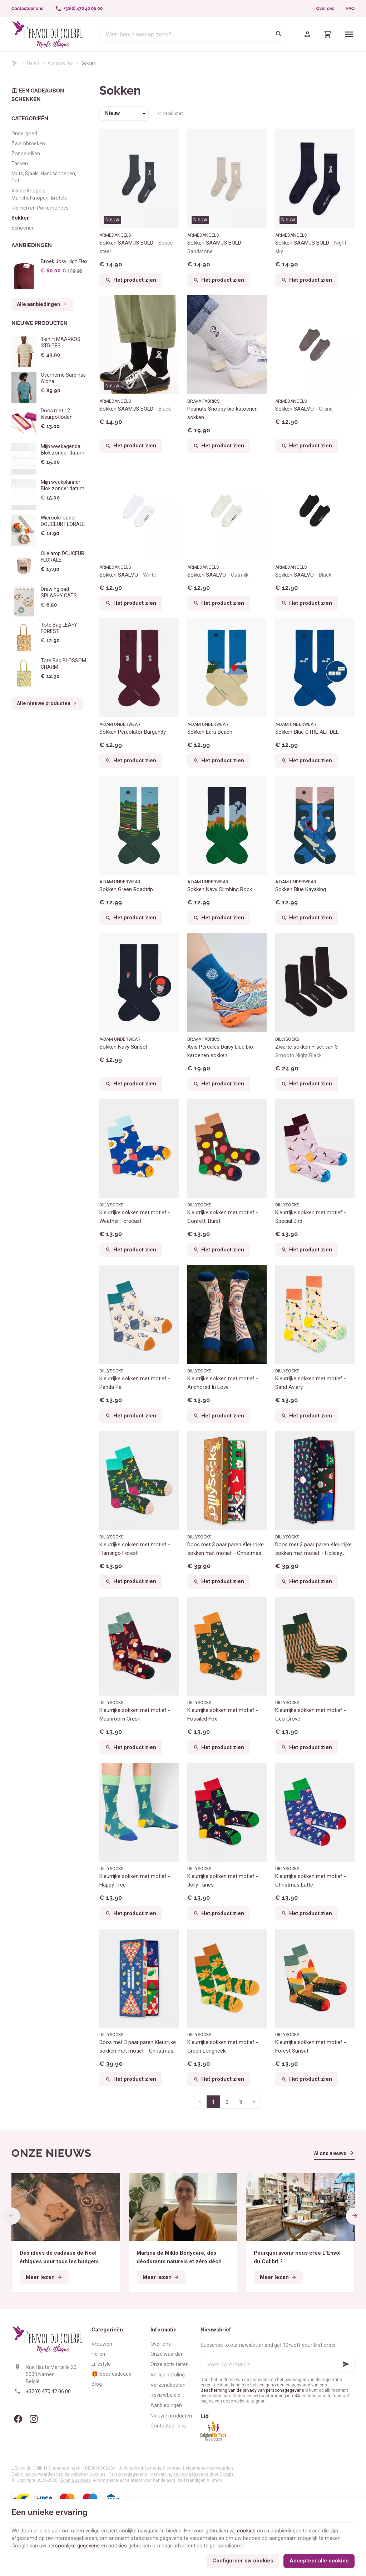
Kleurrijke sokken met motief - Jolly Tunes (222, 1880)
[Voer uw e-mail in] (278, 2364)
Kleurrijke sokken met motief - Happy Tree (134, 1880)
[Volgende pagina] (254, 2102)
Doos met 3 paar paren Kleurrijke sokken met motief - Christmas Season (137, 2047)
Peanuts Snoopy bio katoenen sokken (222, 413)
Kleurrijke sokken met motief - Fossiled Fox (222, 1714)
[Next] (354, 2216)
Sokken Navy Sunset (123, 1047)
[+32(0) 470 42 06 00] (79, 8)
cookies (246, 2530)
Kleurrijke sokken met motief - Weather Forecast (134, 1216)
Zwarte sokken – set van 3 (308, 1051)
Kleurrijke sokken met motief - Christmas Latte (310, 1880)
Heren (33, 63)
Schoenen (23, 228)
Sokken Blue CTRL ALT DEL (307, 732)
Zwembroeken (28, 143)
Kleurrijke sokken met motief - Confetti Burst (222, 1216)
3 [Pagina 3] (240, 2102)
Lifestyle (101, 2364)
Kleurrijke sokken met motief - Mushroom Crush (134, 1714)
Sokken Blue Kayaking (300, 889)
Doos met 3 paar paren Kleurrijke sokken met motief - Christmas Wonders (225, 1549)
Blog (97, 2384)
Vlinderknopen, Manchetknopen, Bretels (39, 194)
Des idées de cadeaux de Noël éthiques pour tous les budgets (59, 2257)
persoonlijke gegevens (74, 2545)
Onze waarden (167, 2354)
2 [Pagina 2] (227, 2102)
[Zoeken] (278, 34)
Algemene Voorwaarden (209, 2468)
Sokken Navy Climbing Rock (219, 889)
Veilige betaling (167, 2374)
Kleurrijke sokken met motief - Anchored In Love (222, 1382)
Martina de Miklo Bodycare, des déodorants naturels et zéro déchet (182, 2258)
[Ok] (346, 2364)
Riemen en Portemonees (40, 208)
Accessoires (60, 63)
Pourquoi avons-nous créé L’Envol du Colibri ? (297, 2257)
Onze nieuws (51, 2153)
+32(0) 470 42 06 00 (48, 2391)
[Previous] (11, 2216)
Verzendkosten (168, 2385)
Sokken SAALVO (304, 409)
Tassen (19, 163)
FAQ (350, 8)
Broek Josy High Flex (64, 261)
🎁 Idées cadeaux (111, 2374)
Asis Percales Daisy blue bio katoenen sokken (220, 1051)
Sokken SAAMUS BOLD (136, 247)
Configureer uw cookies (242, 2560)
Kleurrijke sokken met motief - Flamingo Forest (134, 1548)
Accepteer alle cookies (319, 2560)
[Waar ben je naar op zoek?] (193, 34)
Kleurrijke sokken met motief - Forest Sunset (310, 2046)
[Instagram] (33, 2418)
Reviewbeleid (165, 2395)
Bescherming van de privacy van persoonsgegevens (252, 2390)
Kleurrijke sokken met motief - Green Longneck (222, 2046)
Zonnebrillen (25, 153)
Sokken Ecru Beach (209, 732)
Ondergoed (24, 133)
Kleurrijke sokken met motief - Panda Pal (134, 1382)
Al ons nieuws (330, 2153)
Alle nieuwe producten (47, 704)
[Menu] (349, 34)
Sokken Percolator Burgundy (132, 732)
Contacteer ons (168, 2426)
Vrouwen (102, 2344)
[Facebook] (17, 2418)
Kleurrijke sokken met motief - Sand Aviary (310, 1382)
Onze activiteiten (169, 2364)
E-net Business (76, 2480)
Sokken (20, 218)
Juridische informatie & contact (150, 2468)
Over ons (325, 8)
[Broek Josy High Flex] (23, 274)
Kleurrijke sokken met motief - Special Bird (310, 1216)
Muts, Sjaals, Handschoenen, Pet (43, 177)
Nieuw (112, 219)
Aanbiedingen (31, 245)
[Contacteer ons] (27, 8)
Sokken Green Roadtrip (126, 889)
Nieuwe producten (39, 323)
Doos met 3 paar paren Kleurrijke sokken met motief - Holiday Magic (313, 1549)
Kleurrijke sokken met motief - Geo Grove (310, 1714)
